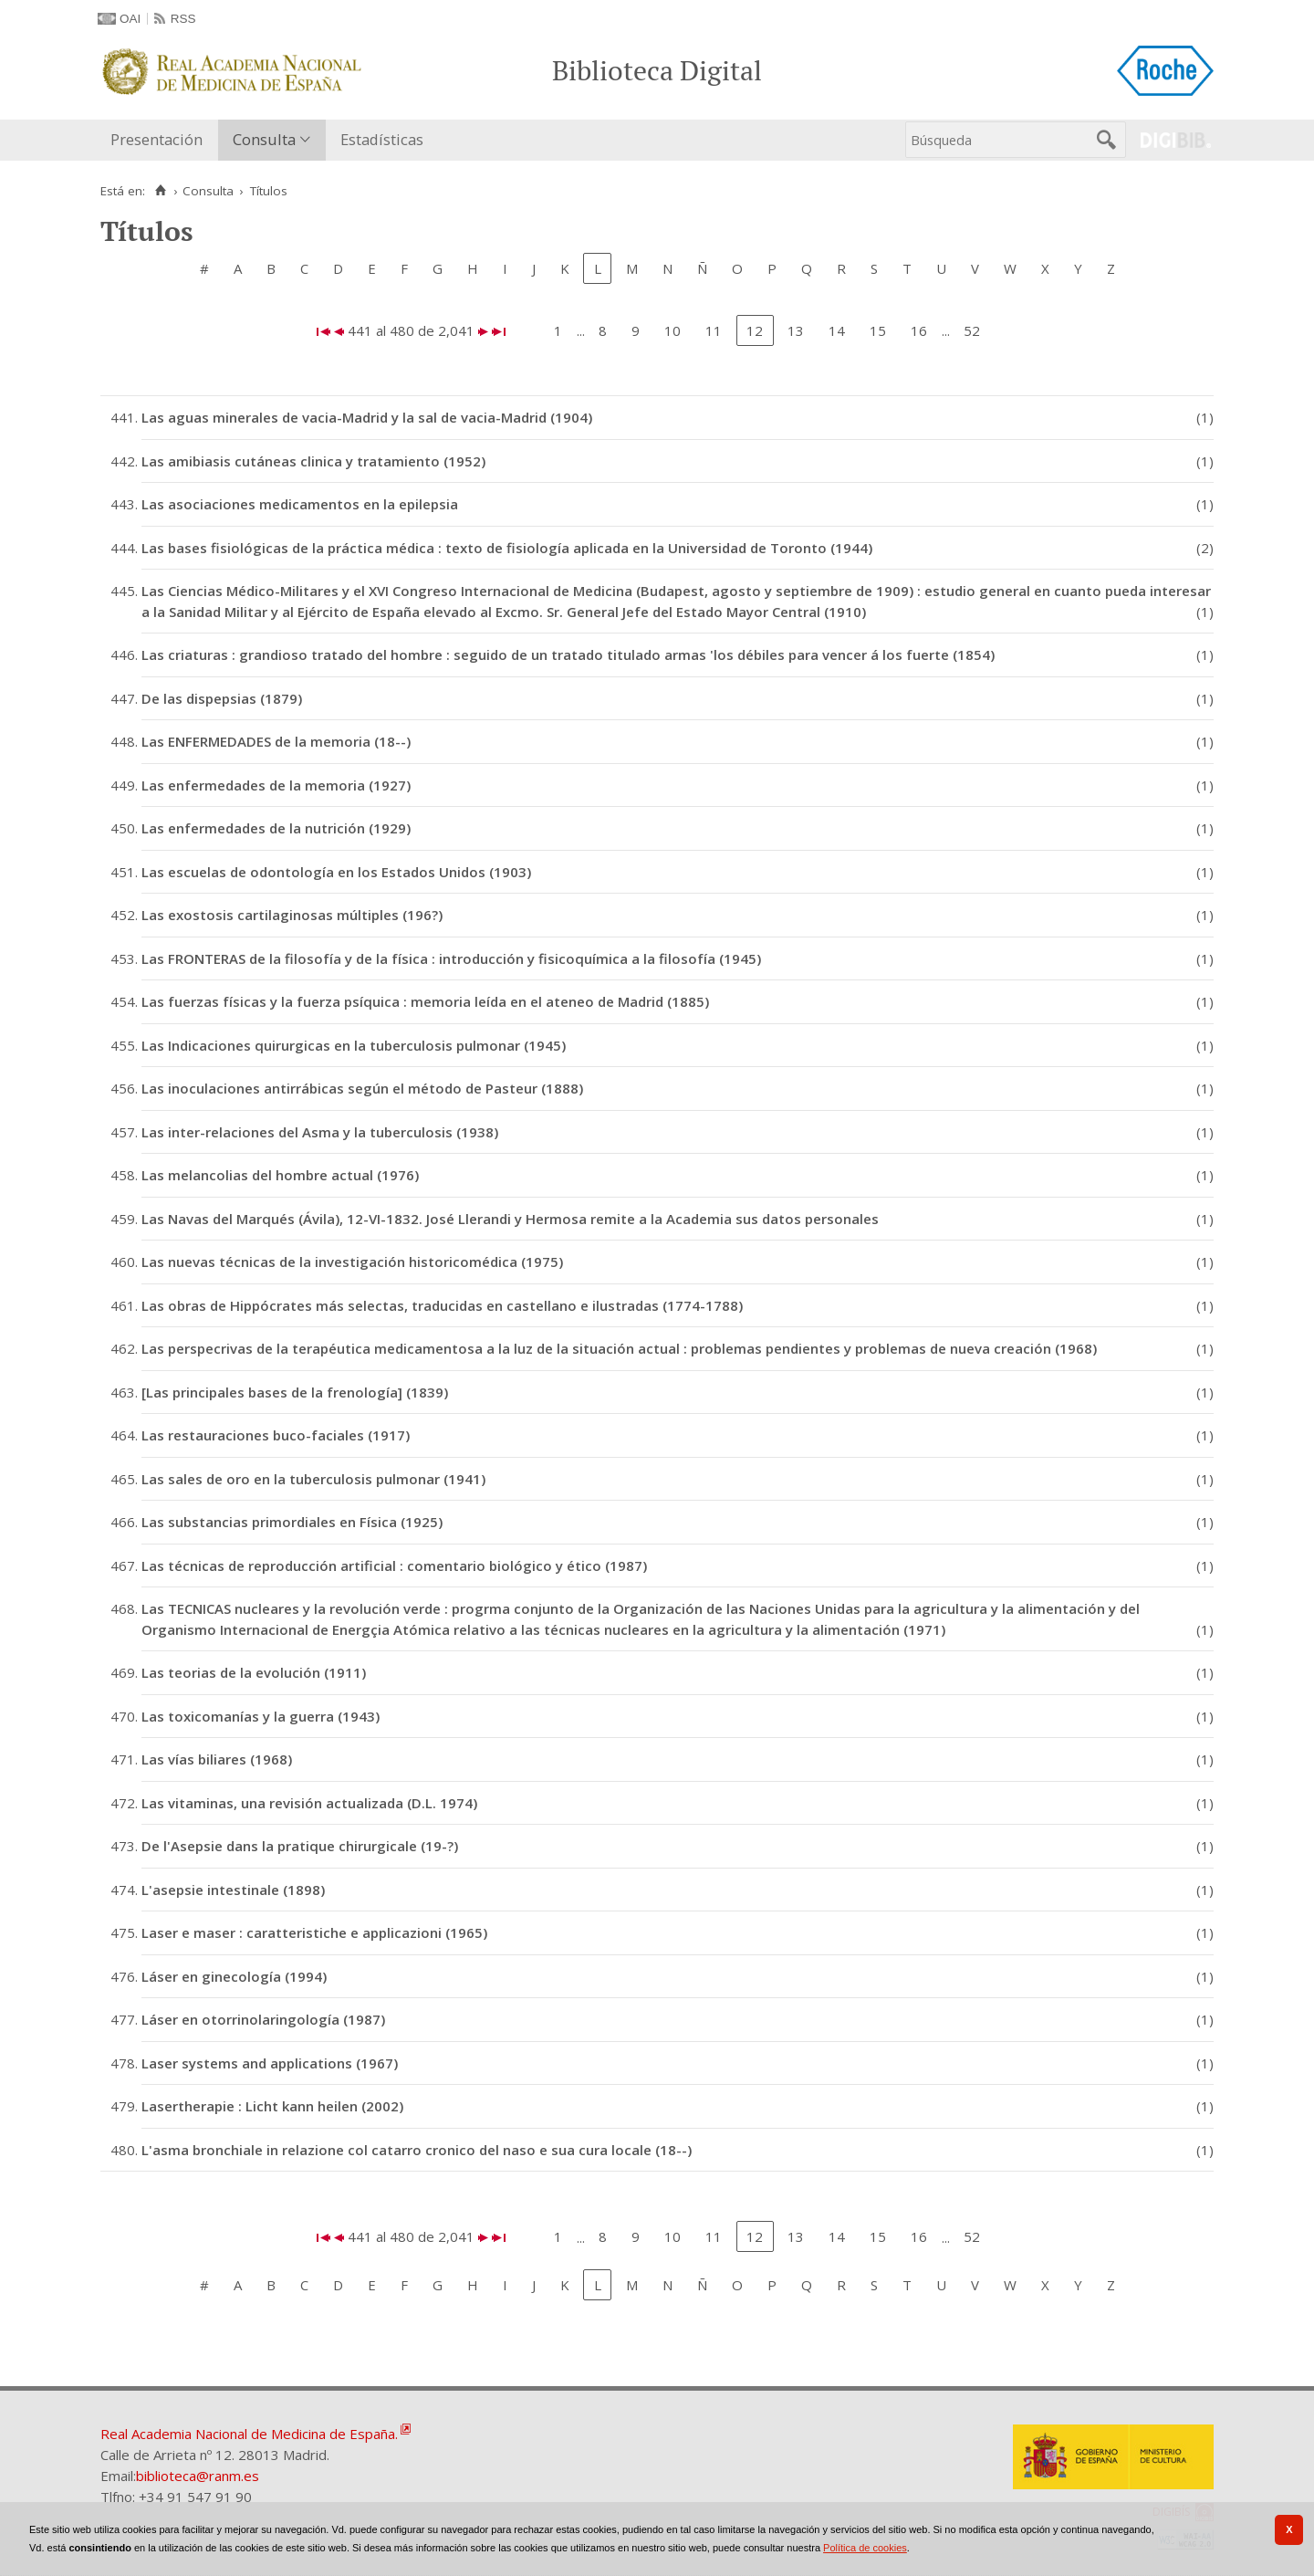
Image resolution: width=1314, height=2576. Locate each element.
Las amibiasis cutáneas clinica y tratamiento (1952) (313, 461)
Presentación (156, 139)
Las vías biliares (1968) (216, 1759)
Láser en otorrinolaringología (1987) (263, 2019)
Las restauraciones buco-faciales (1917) (275, 1435)
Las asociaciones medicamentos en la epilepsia (299, 504)
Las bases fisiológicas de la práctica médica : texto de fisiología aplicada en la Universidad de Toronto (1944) (506, 548)
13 (795, 330)
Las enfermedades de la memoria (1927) (276, 785)
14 (837, 330)
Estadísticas (381, 139)
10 (672, 330)
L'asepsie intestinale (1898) (233, 1889)
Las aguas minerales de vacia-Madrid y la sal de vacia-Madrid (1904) (366, 417)
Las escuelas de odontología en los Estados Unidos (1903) (336, 872)
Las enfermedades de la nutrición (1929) (276, 828)
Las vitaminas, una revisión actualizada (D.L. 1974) (309, 1803)
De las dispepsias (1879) (221, 698)
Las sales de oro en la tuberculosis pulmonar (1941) (313, 1479)
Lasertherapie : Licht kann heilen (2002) (272, 2106)
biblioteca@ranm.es (197, 2475)
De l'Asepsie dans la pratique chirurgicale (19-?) (299, 1846)
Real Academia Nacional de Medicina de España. (249, 2433)
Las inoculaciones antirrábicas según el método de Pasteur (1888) (362, 1088)
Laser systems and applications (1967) (269, 2063)
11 (713, 330)
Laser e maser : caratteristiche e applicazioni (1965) (314, 1932)
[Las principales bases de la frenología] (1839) (294, 1392)
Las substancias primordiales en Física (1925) (292, 1522)
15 (878, 330)
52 (972, 330)
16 (919, 330)
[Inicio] (160, 190)
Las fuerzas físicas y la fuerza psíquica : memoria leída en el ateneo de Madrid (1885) (425, 1001)
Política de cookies (865, 2547)
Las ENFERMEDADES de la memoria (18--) (276, 741)
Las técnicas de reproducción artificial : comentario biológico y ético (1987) (394, 1565)
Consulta (264, 139)
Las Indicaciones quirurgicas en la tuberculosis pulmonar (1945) (353, 1045)
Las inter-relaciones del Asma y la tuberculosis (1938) (319, 1132)
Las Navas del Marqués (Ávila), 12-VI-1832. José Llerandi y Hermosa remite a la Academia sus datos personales (510, 1218)
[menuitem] (160, 140)
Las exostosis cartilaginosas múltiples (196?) (292, 915)
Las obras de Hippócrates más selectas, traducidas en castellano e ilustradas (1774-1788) (442, 1305)
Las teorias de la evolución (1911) (253, 1672)
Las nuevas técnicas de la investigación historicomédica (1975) (352, 1261)
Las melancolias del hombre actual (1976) (280, 1175)
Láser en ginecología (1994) (234, 1976)
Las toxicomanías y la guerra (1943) (260, 1716)
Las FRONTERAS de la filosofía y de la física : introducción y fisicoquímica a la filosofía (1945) (451, 958)
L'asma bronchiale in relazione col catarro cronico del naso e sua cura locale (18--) (416, 2150)
